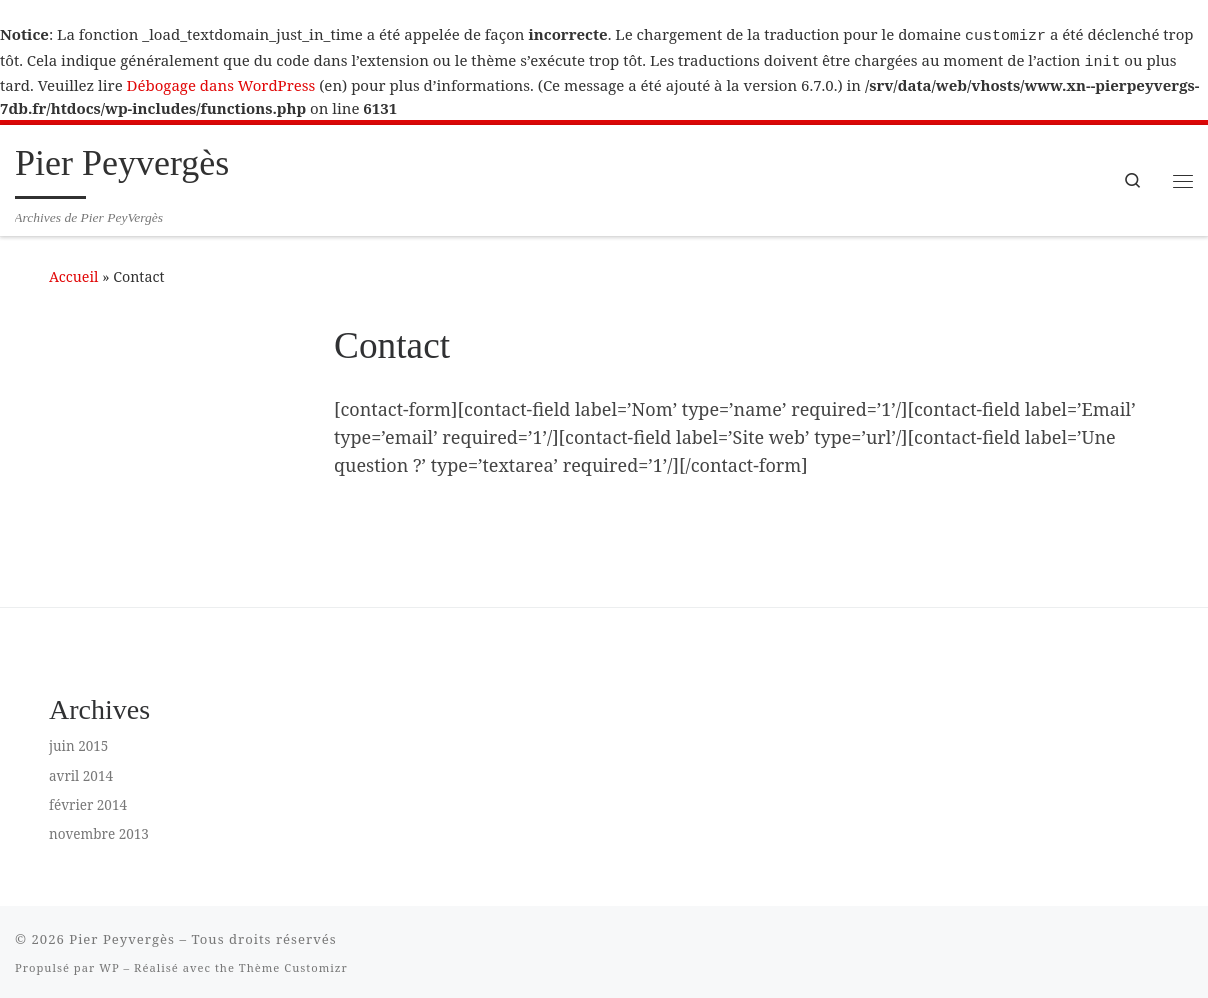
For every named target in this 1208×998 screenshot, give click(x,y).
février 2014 (88, 801)
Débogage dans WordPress (221, 81)
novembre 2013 (99, 830)
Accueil (73, 272)
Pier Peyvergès (122, 935)
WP (109, 963)
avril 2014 (81, 772)
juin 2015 (78, 742)
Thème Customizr (293, 963)
